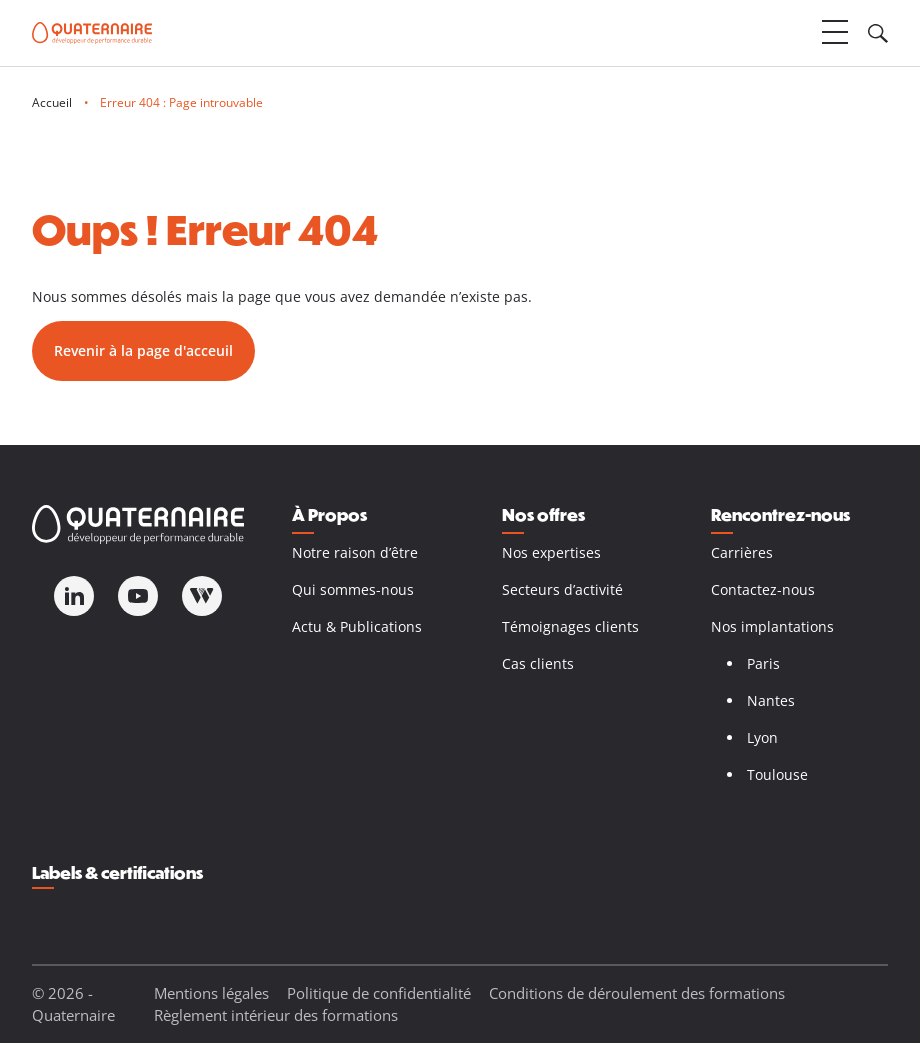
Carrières (742, 552)
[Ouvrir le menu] (835, 33)
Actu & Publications (357, 626)
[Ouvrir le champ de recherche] (878, 33)
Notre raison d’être (355, 552)
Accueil (52, 102)
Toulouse (777, 774)
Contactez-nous (763, 589)
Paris (763, 663)
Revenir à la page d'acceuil (143, 350)
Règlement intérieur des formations (276, 1015)
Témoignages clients (570, 626)
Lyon (762, 737)
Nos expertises (551, 552)
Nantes (771, 700)
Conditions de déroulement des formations (637, 993)
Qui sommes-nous (353, 589)
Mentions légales (211, 993)
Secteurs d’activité (562, 589)
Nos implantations (772, 626)
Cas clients (538, 663)
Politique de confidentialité (379, 993)
